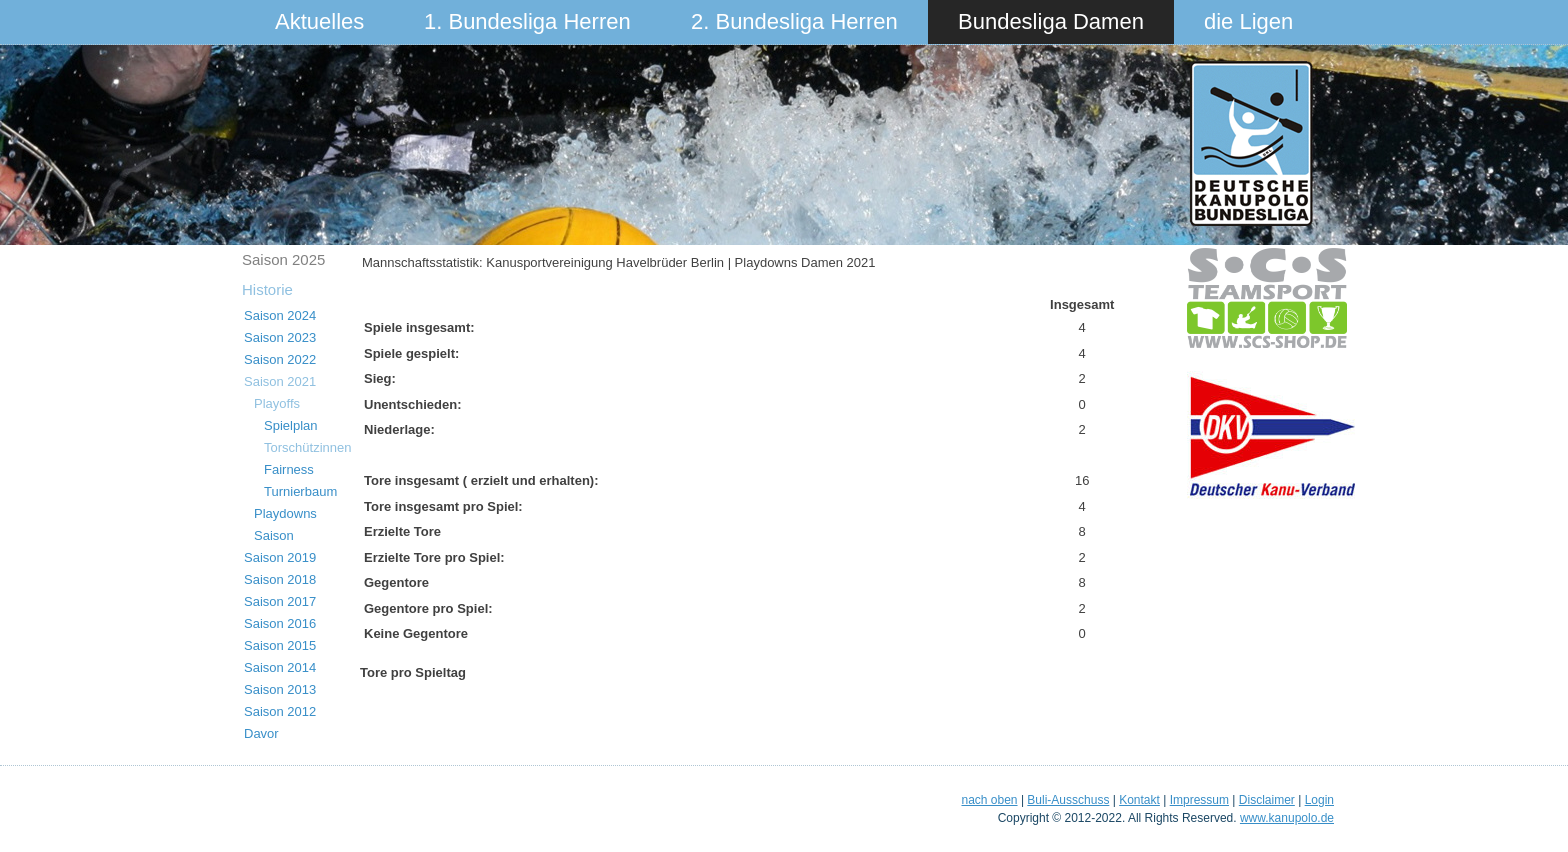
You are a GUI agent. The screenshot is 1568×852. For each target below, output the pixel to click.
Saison (274, 535)
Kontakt (1139, 800)
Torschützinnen (307, 447)
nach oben (989, 800)
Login (1319, 800)
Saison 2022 (280, 359)
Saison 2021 (280, 381)
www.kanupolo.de (1287, 818)
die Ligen (1248, 21)
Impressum (1199, 800)
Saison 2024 (280, 315)
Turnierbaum (300, 491)
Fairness (289, 469)
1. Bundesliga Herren (527, 21)
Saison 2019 (280, 557)
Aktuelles (319, 21)
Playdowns (285, 513)
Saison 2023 (280, 337)
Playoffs (277, 403)
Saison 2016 (280, 623)
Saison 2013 (280, 689)
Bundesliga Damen (1051, 21)
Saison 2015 (280, 645)
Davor (261, 733)
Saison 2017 (280, 601)
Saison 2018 (280, 579)
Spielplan (291, 425)
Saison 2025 (283, 259)
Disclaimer (1267, 800)
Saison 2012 (280, 711)
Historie (267, 289)
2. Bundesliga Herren (794, 21)
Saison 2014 (280, 667)
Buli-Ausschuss (1068, 800)
